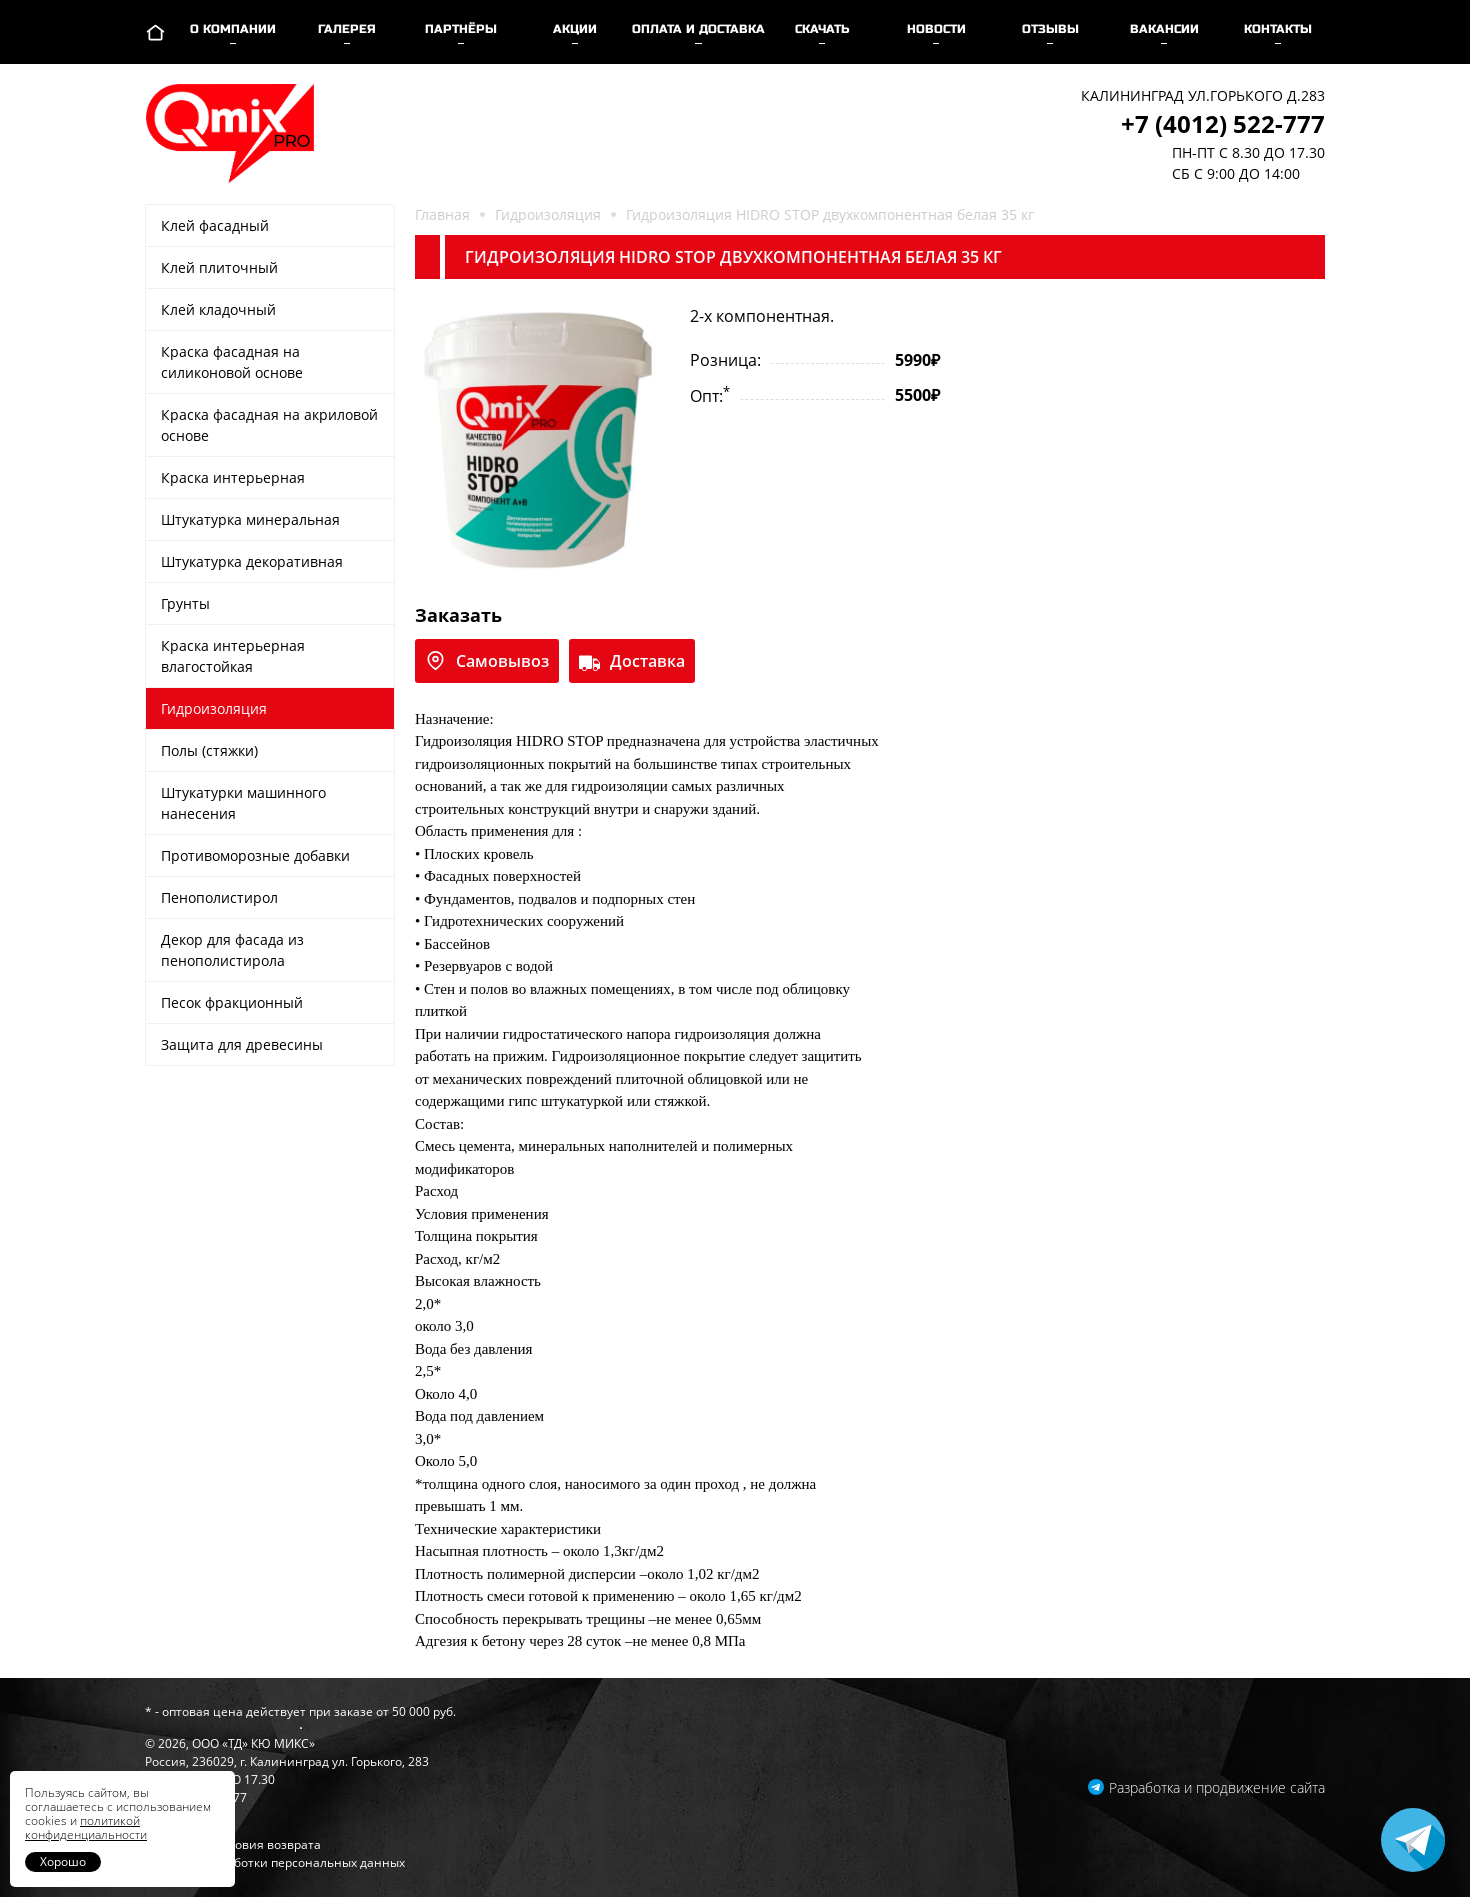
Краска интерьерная (233, 477)
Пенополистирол (219, 897)
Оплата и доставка (698, 29)
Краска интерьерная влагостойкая (233, 656)
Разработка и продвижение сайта (1217, 1787)
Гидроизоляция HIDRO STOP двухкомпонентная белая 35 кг (830, 214)
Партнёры (461, 29)
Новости (936, 29)
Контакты (1278, 29)
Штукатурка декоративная (252, 561)
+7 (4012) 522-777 (1223, 123)
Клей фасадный (215, 225)
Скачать (822, 29)
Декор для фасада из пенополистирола (232, 950)
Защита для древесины (242, 1044)
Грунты (185, 603)
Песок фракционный (232, 1002)
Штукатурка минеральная (250, 519)
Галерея (347, 29)
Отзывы (1050, 29)
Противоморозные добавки (255, 855)
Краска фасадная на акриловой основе (269, 425)
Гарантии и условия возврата (233, 1844)
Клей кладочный (218, 309)
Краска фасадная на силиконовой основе (232, 362)
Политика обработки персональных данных (275, 1862)
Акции (575, 29)
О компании (233, 29)
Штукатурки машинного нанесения (243, 803)
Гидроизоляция (214, 708)
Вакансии (1164, 29)
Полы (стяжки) (209, 750)
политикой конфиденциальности (86, 1827)
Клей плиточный (219, 267)
